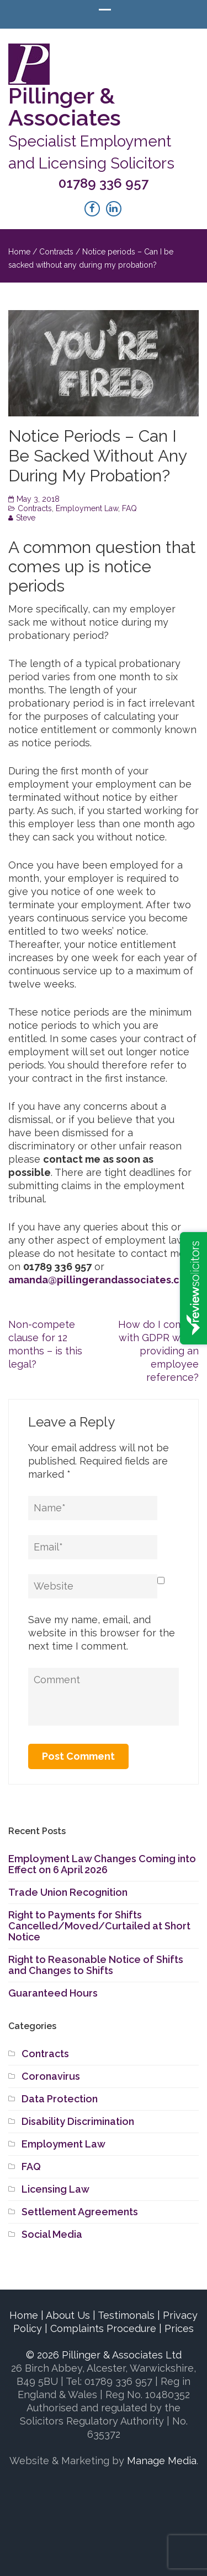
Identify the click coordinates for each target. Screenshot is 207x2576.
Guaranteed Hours (53, 1993)
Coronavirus (51, 2076)
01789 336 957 (103, 183)
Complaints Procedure (103, 2328)
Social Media (52, 2234)
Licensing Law (55, 2189)
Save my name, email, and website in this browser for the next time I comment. (101, 1633)
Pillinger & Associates (64, 107)
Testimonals (126, 2315)
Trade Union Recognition (68, 1892)
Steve (25, 517)
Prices (179, 2328)
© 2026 (104, 2355)
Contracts (56, 251)
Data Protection (60, 2099)
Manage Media (162, 2460)
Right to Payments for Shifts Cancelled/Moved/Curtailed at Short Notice (99, 1926)
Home (19, 251)
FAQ (129, 508)
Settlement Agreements (80, 2211)
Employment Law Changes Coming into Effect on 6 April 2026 (102, 1864)
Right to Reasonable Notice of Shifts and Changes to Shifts (95, 1965)
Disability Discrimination (78, 2121)
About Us (68, 2315)
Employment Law (87, 508)
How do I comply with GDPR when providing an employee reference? (158, 1351)
